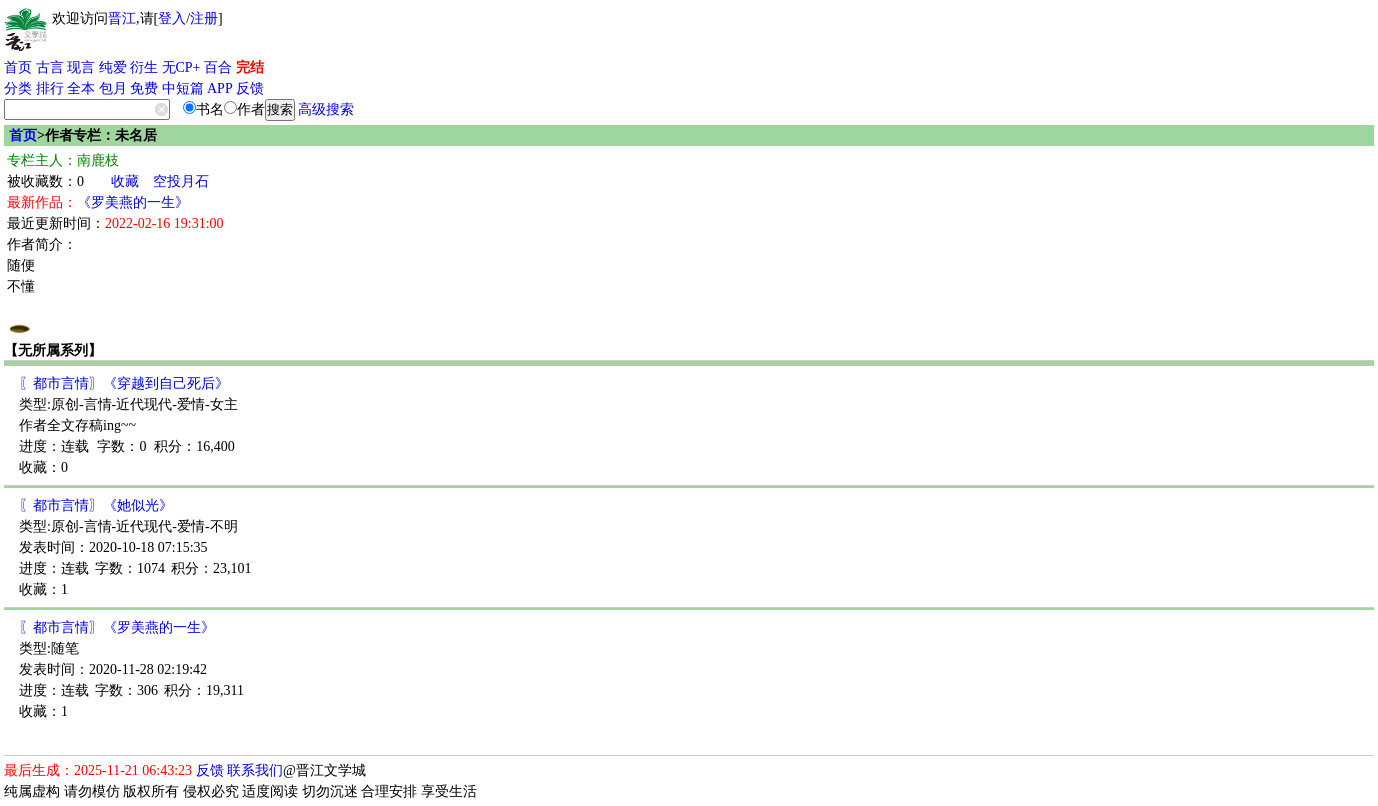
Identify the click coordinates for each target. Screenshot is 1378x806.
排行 (50, 88)
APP (220, 88)
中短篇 (183, 88)
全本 (81, 88)
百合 (218, 67)
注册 (204, 18)
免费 (144, 88)
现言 (81, 67)
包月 (113, 88)
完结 (250, 67)
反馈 (250, 88)
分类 (18, 88)
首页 (18, 67)
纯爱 (113, 67)
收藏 (125, 181)
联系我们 (255, 770)
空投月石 (181, 181)
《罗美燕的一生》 (133, 202)
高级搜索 (326, 109)
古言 (50, 67)
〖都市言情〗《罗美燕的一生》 (117, 627)
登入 (172, 18)
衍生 (144, 67)
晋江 (122, 18)
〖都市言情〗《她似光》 (96, 505)
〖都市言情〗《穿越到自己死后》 (124, 383)
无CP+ (181, 67)
